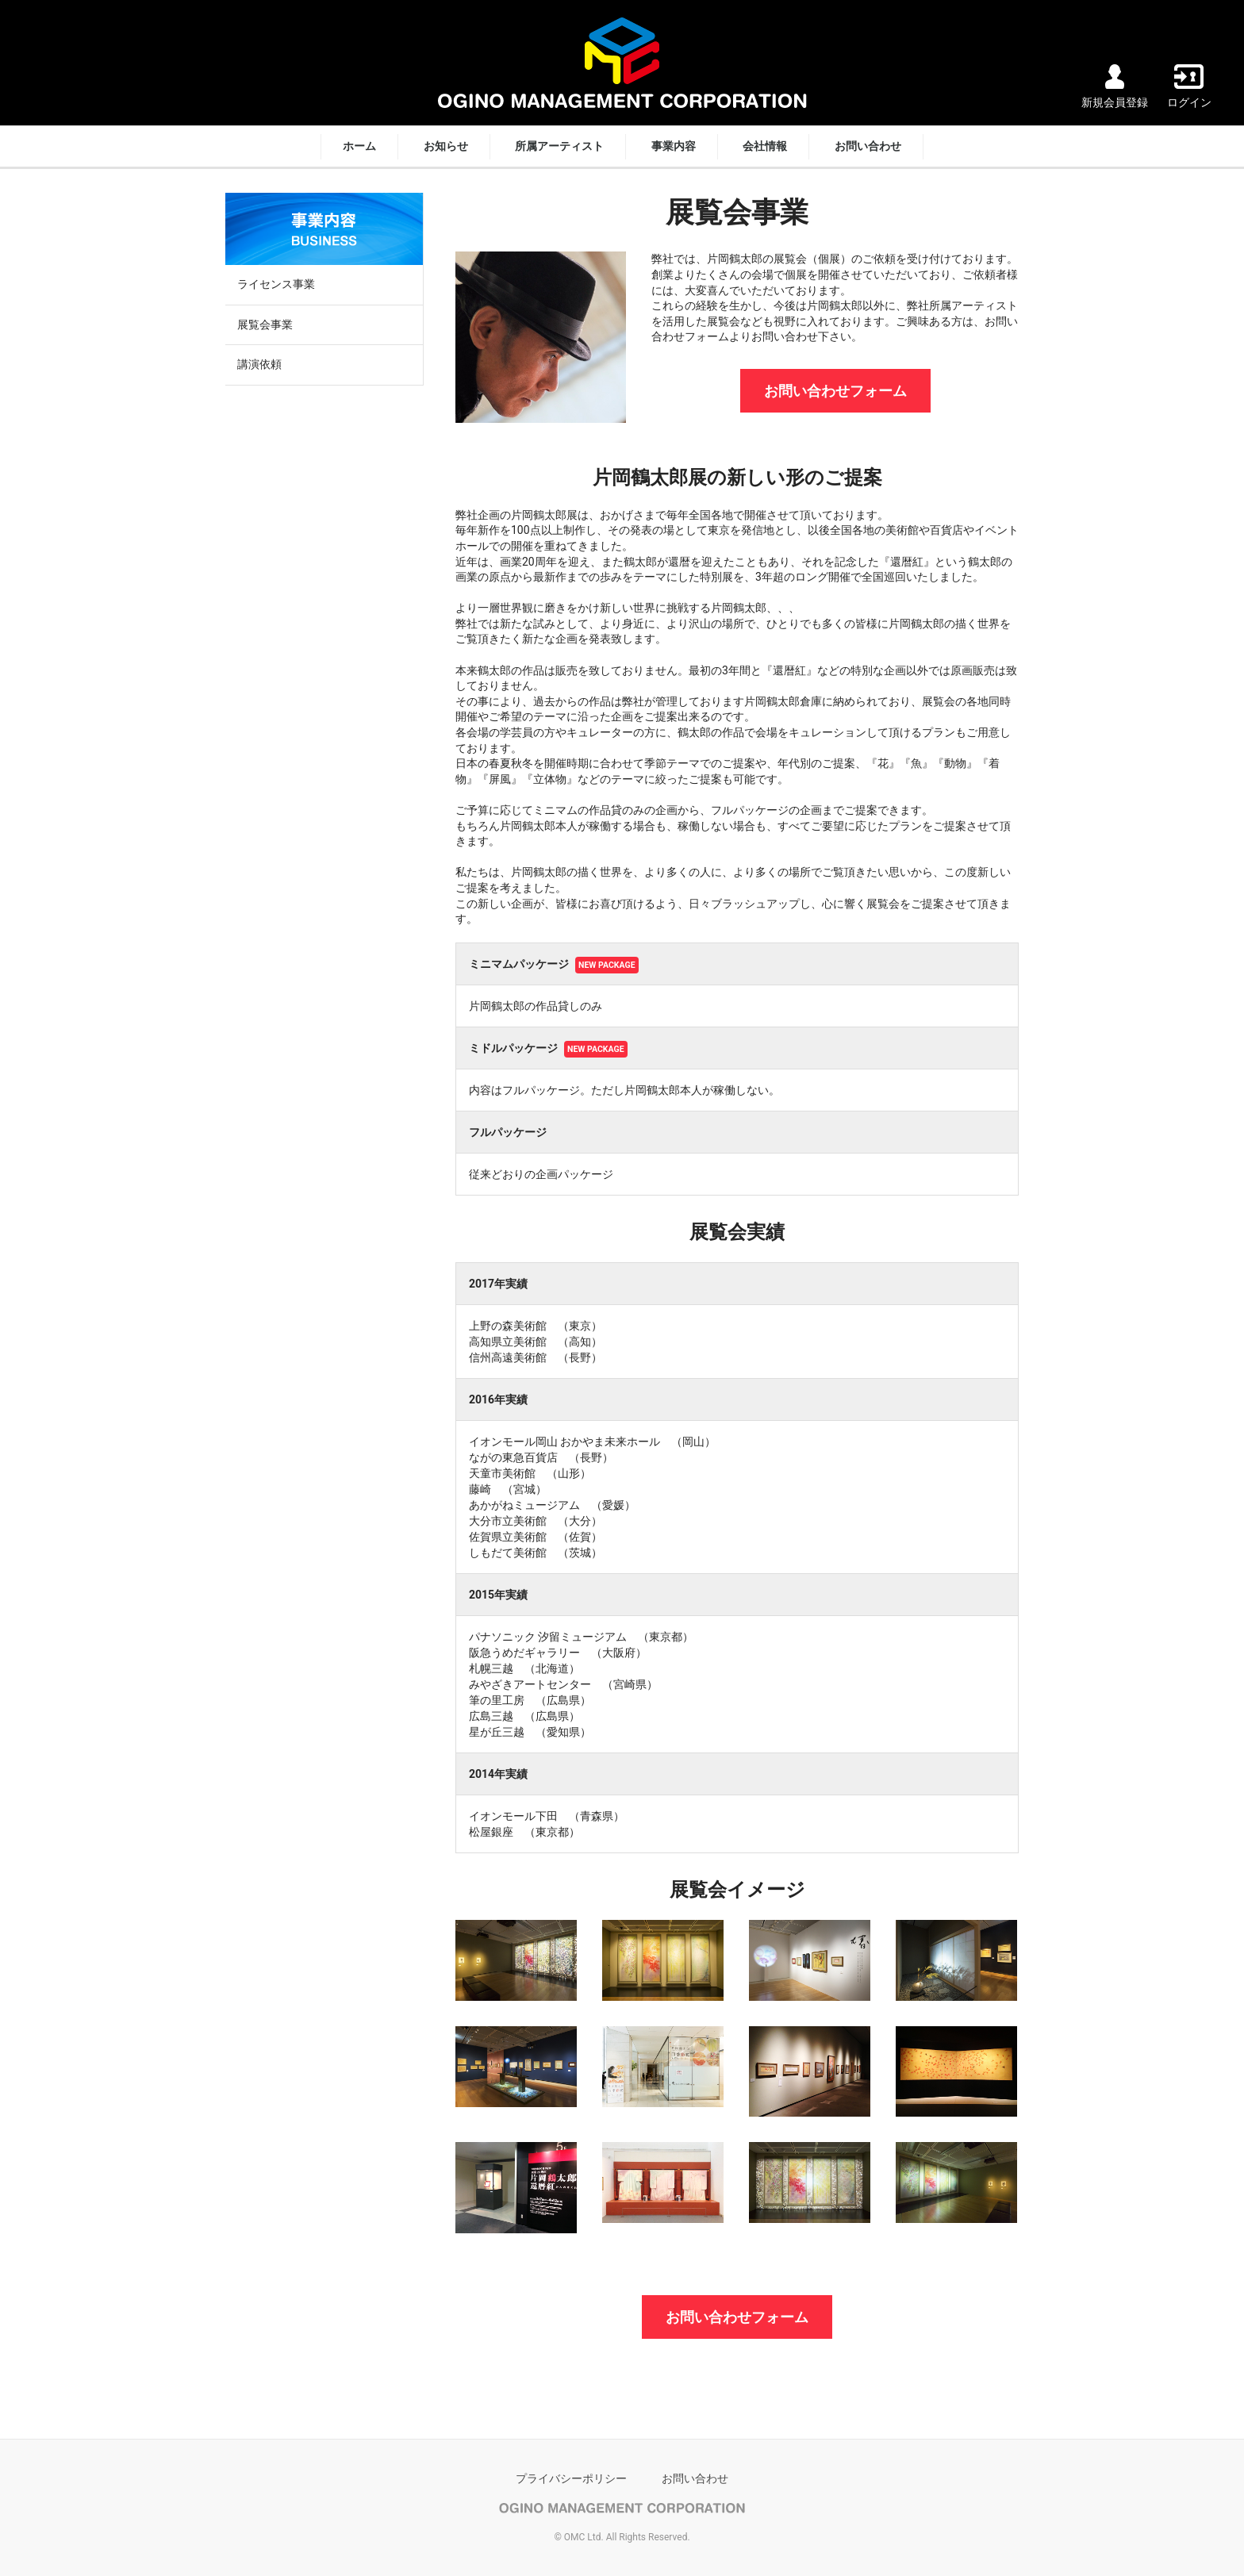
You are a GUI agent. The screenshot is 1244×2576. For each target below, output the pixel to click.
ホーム (359, 146)
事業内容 (673, 146)
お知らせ (446, 146)
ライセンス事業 (276, 284)
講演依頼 (259, 364)
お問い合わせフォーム (835, 390)
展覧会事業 (265, 324)
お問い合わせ (868, 146)
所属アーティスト (559, 146)
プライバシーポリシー (571, 2478)
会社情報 (765, 146)
